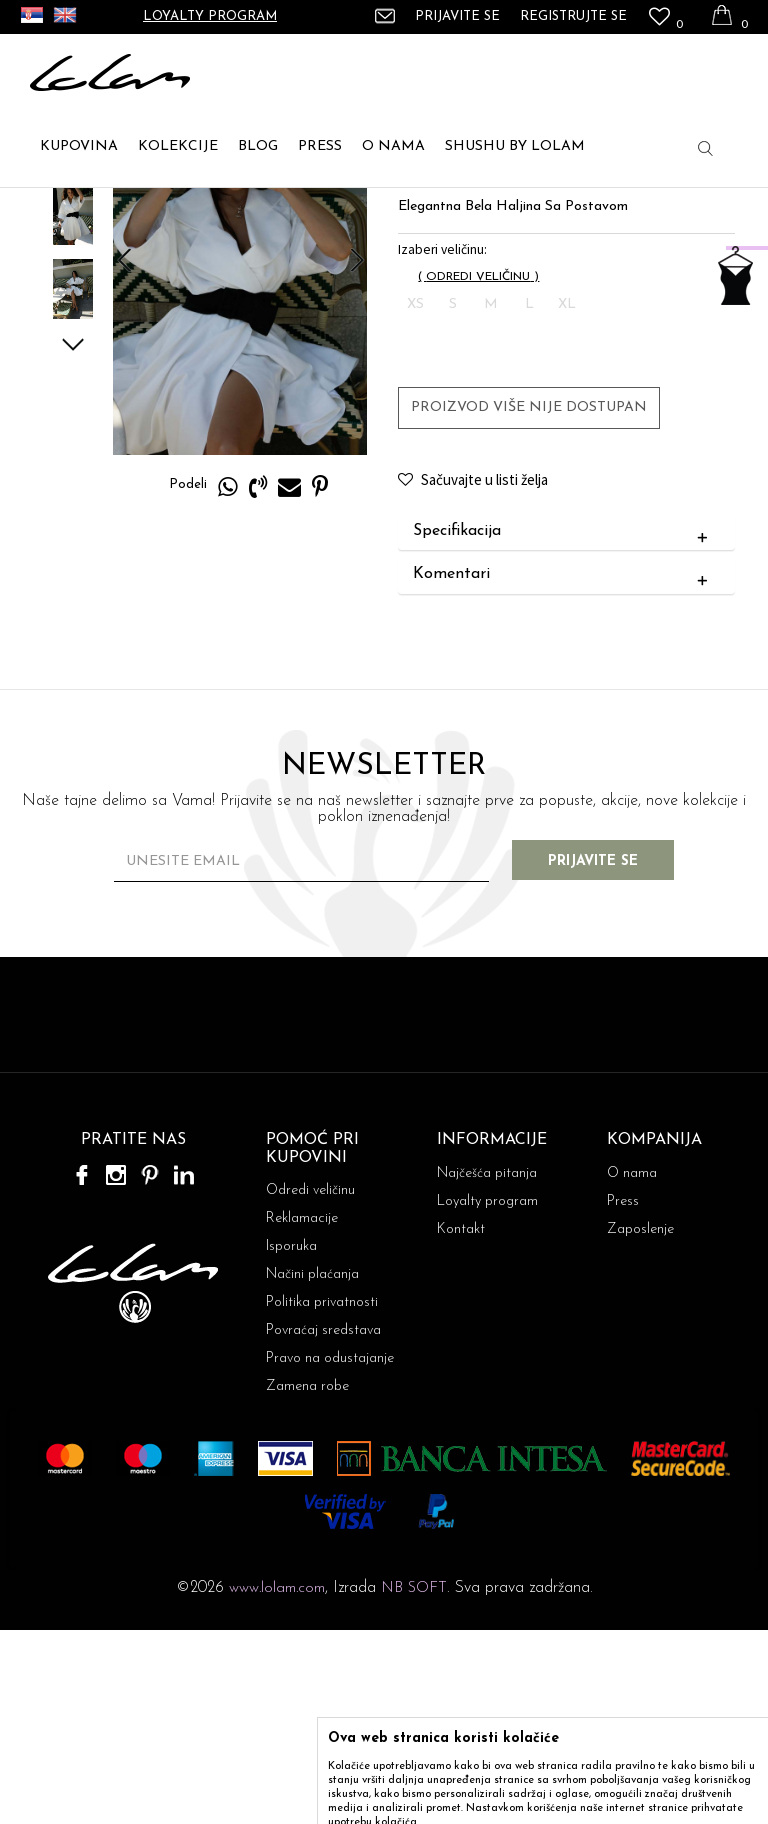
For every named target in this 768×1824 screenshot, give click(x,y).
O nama (632, 1367)
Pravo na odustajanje (330, 1552)
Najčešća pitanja (487, 1367)
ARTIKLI (108, 210)
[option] (71, 334)
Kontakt (461, 1423)
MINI (233, 210)
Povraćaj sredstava (323, 1524)
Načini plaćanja (312, 1468)
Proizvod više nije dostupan (528, 600)
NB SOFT (414, 1782)
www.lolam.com (277, 1782)
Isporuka (291, 1440)
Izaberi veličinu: (441, 442)
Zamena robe (307, 1580)
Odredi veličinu (310, 1384)
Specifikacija (564, 725)
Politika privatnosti (322, 1496)
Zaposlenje (640, 1423)
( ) (477, 470)
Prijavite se (604, 1055)
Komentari (564, 769)
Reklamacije (302, 1412)
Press (623, 1395)
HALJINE (176, 210)
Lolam (49, 210)
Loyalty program (210, 16)
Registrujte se (573, 16)
